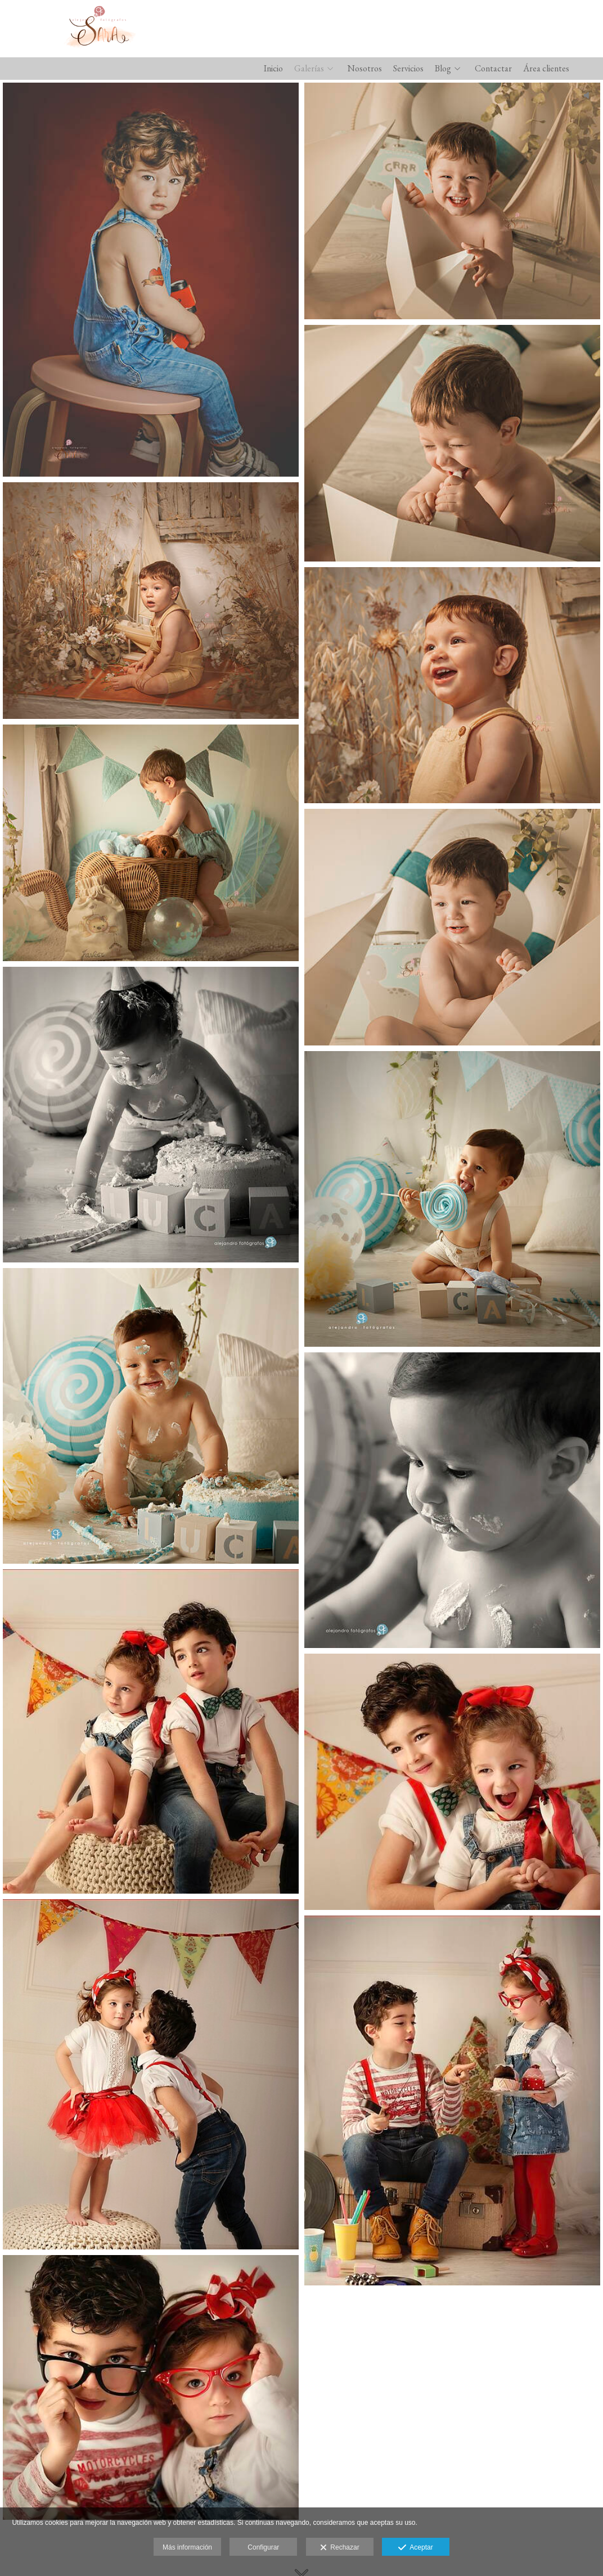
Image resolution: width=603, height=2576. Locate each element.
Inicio (273, 69)
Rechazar (339, 2547)
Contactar (493, 69)
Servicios (408, 69)
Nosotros (365, 69)
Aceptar (415, 2547)
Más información (187, 2547)
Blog (443, 69)
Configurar (263, 2547)
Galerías (309, 69)
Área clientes (546, 69)
